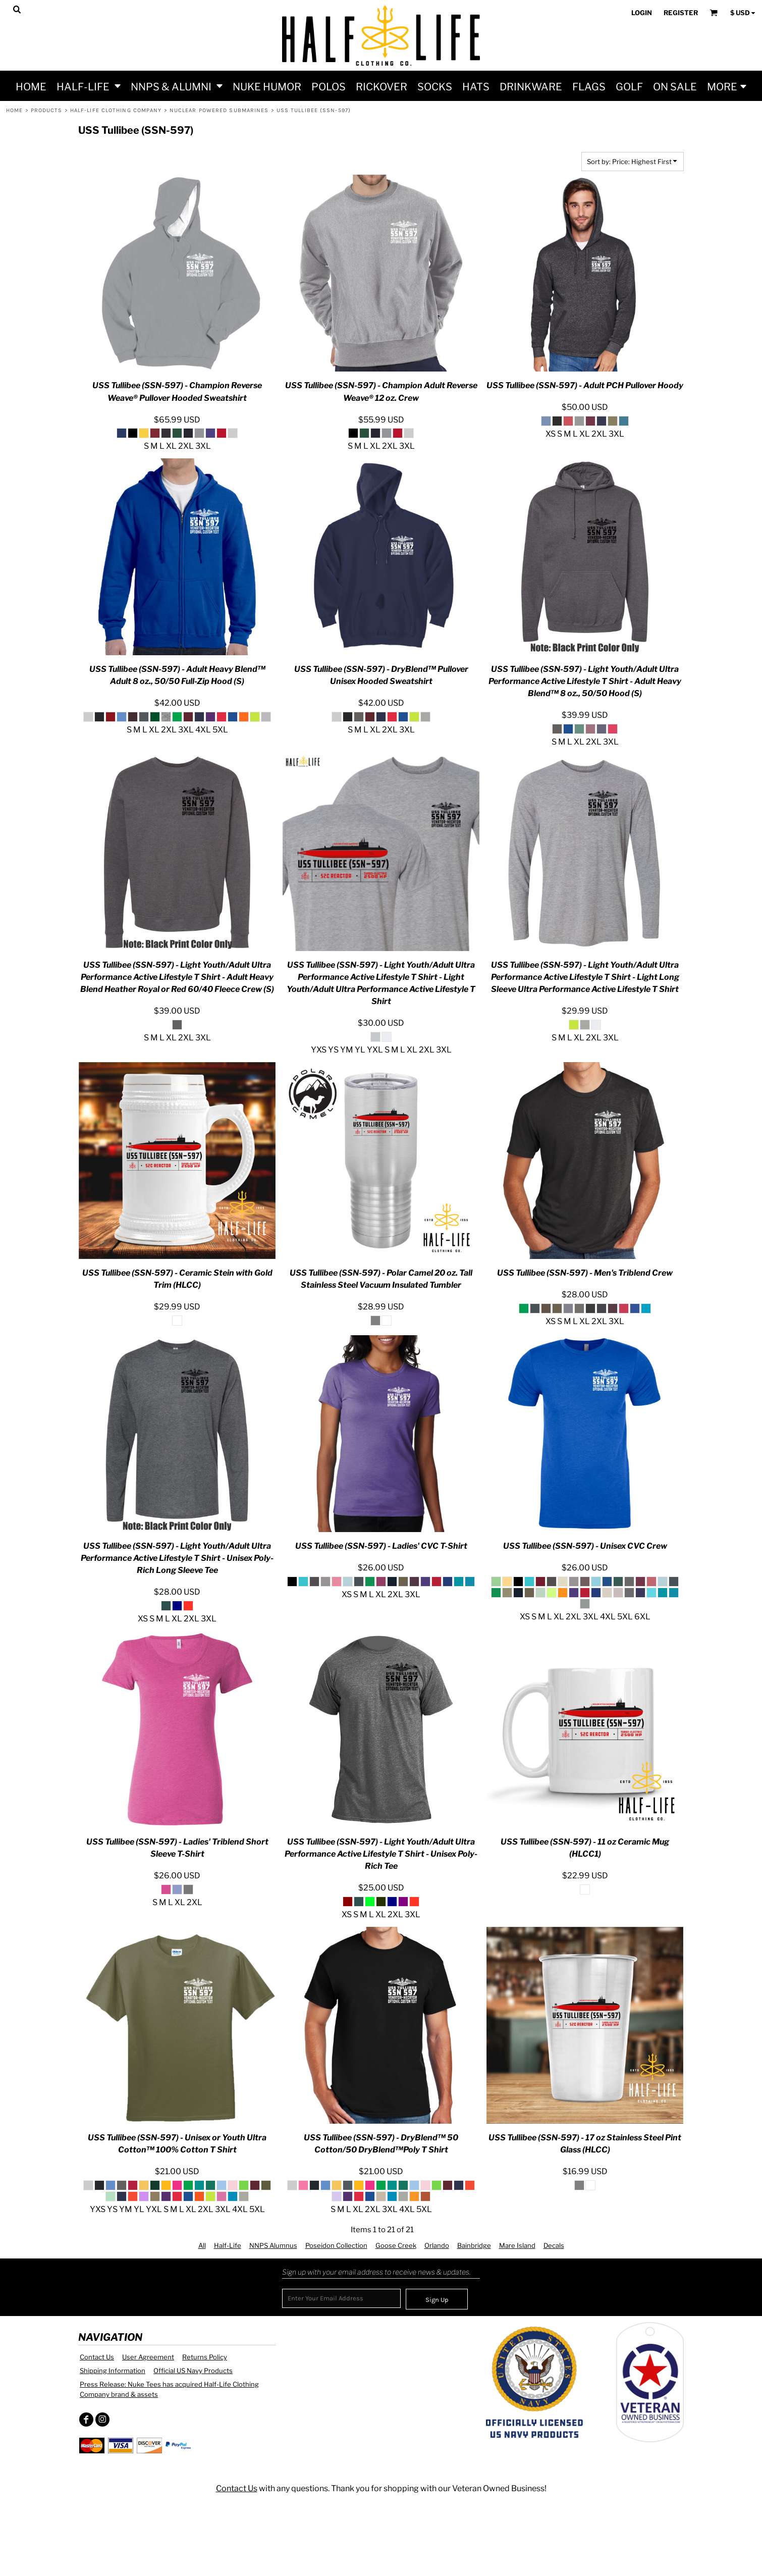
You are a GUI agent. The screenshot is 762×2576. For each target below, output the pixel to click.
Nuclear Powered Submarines (219, 110)
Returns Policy (204, 2357)
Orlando (436, 2245)
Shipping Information (112, 2371)
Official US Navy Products (193, 2371)
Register (681, 13)
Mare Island (517, 2245)
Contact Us (97, 2357)
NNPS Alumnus (273, 2245)
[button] (88, 86)
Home (14, 110)
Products (47, 110)
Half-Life (227, 2245)
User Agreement (148, 2357)
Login (641, 13)
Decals (553, 2245)
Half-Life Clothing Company (116, 110)
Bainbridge (474, 2245)
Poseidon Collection (336, 2245)
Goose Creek (395, 2245)
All (202, 2245)
